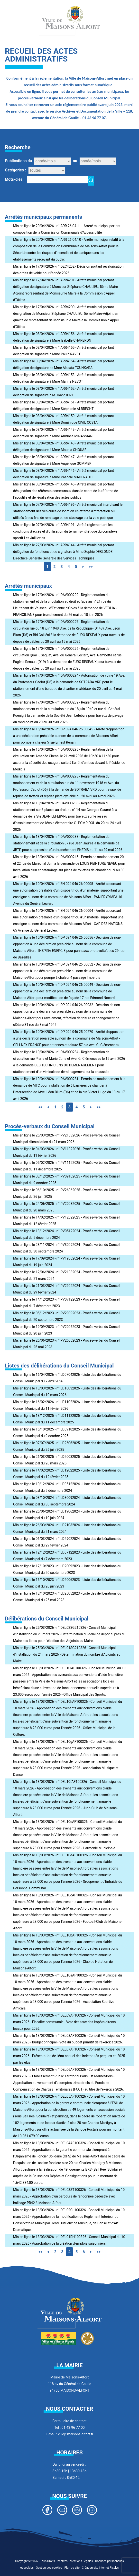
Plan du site (71, 2567)
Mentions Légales (81, 2561)
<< (40, 1107)
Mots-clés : (15, 179)
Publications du (18, 160)
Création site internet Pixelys (100, 2567)
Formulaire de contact (70, 2421)
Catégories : (15, 170)
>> (91, 566)
